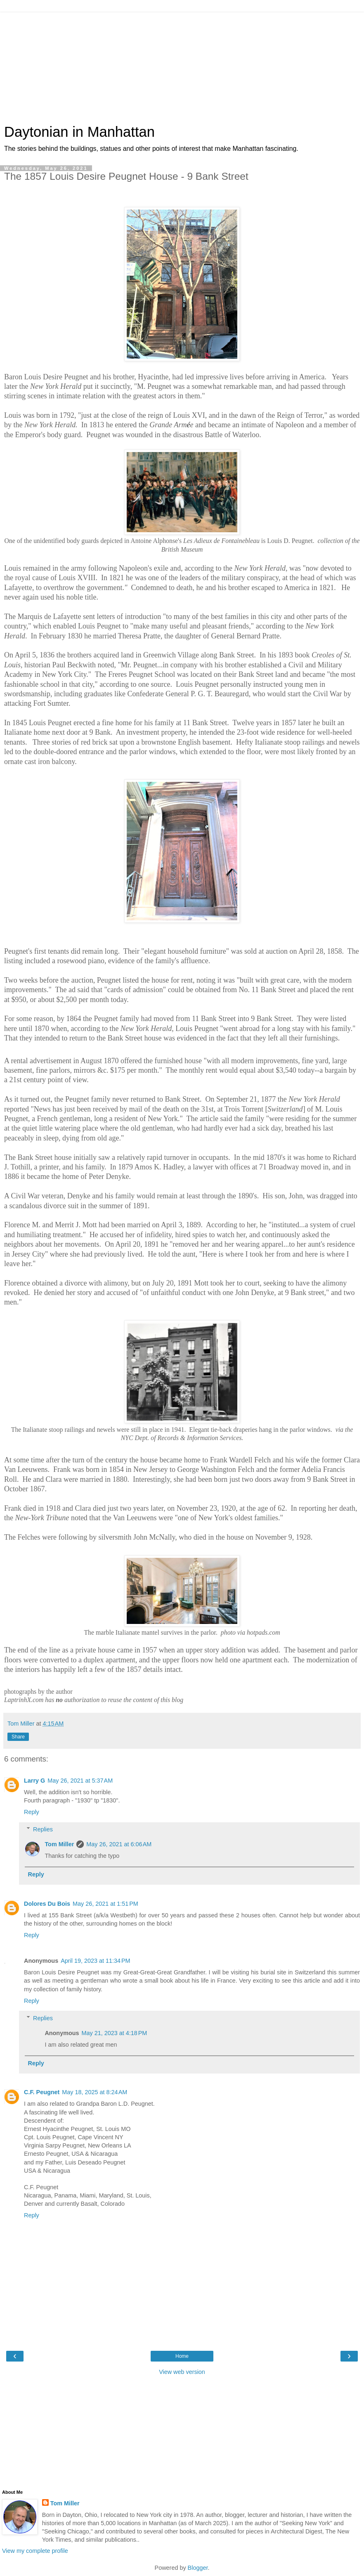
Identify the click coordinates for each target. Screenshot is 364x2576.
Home (182, 2356)
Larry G (34, 1780)
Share (18, 1737)
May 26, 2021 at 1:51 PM (105, 1903)
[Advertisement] (182, 64)
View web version (182, 2372)
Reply (31, 1812)
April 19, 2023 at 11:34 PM (95, 1960)
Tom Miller (59, 1844)
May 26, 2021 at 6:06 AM (118, 1844)
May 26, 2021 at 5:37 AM (80, 1780)
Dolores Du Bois (47, 1903)
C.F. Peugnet (41, 2092)
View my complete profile (35, 2550)
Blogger (198, 2567)
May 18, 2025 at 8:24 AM (94, 2092)
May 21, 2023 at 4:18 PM (114, 2033)
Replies (43, 1829)
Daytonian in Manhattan (79, 132)
